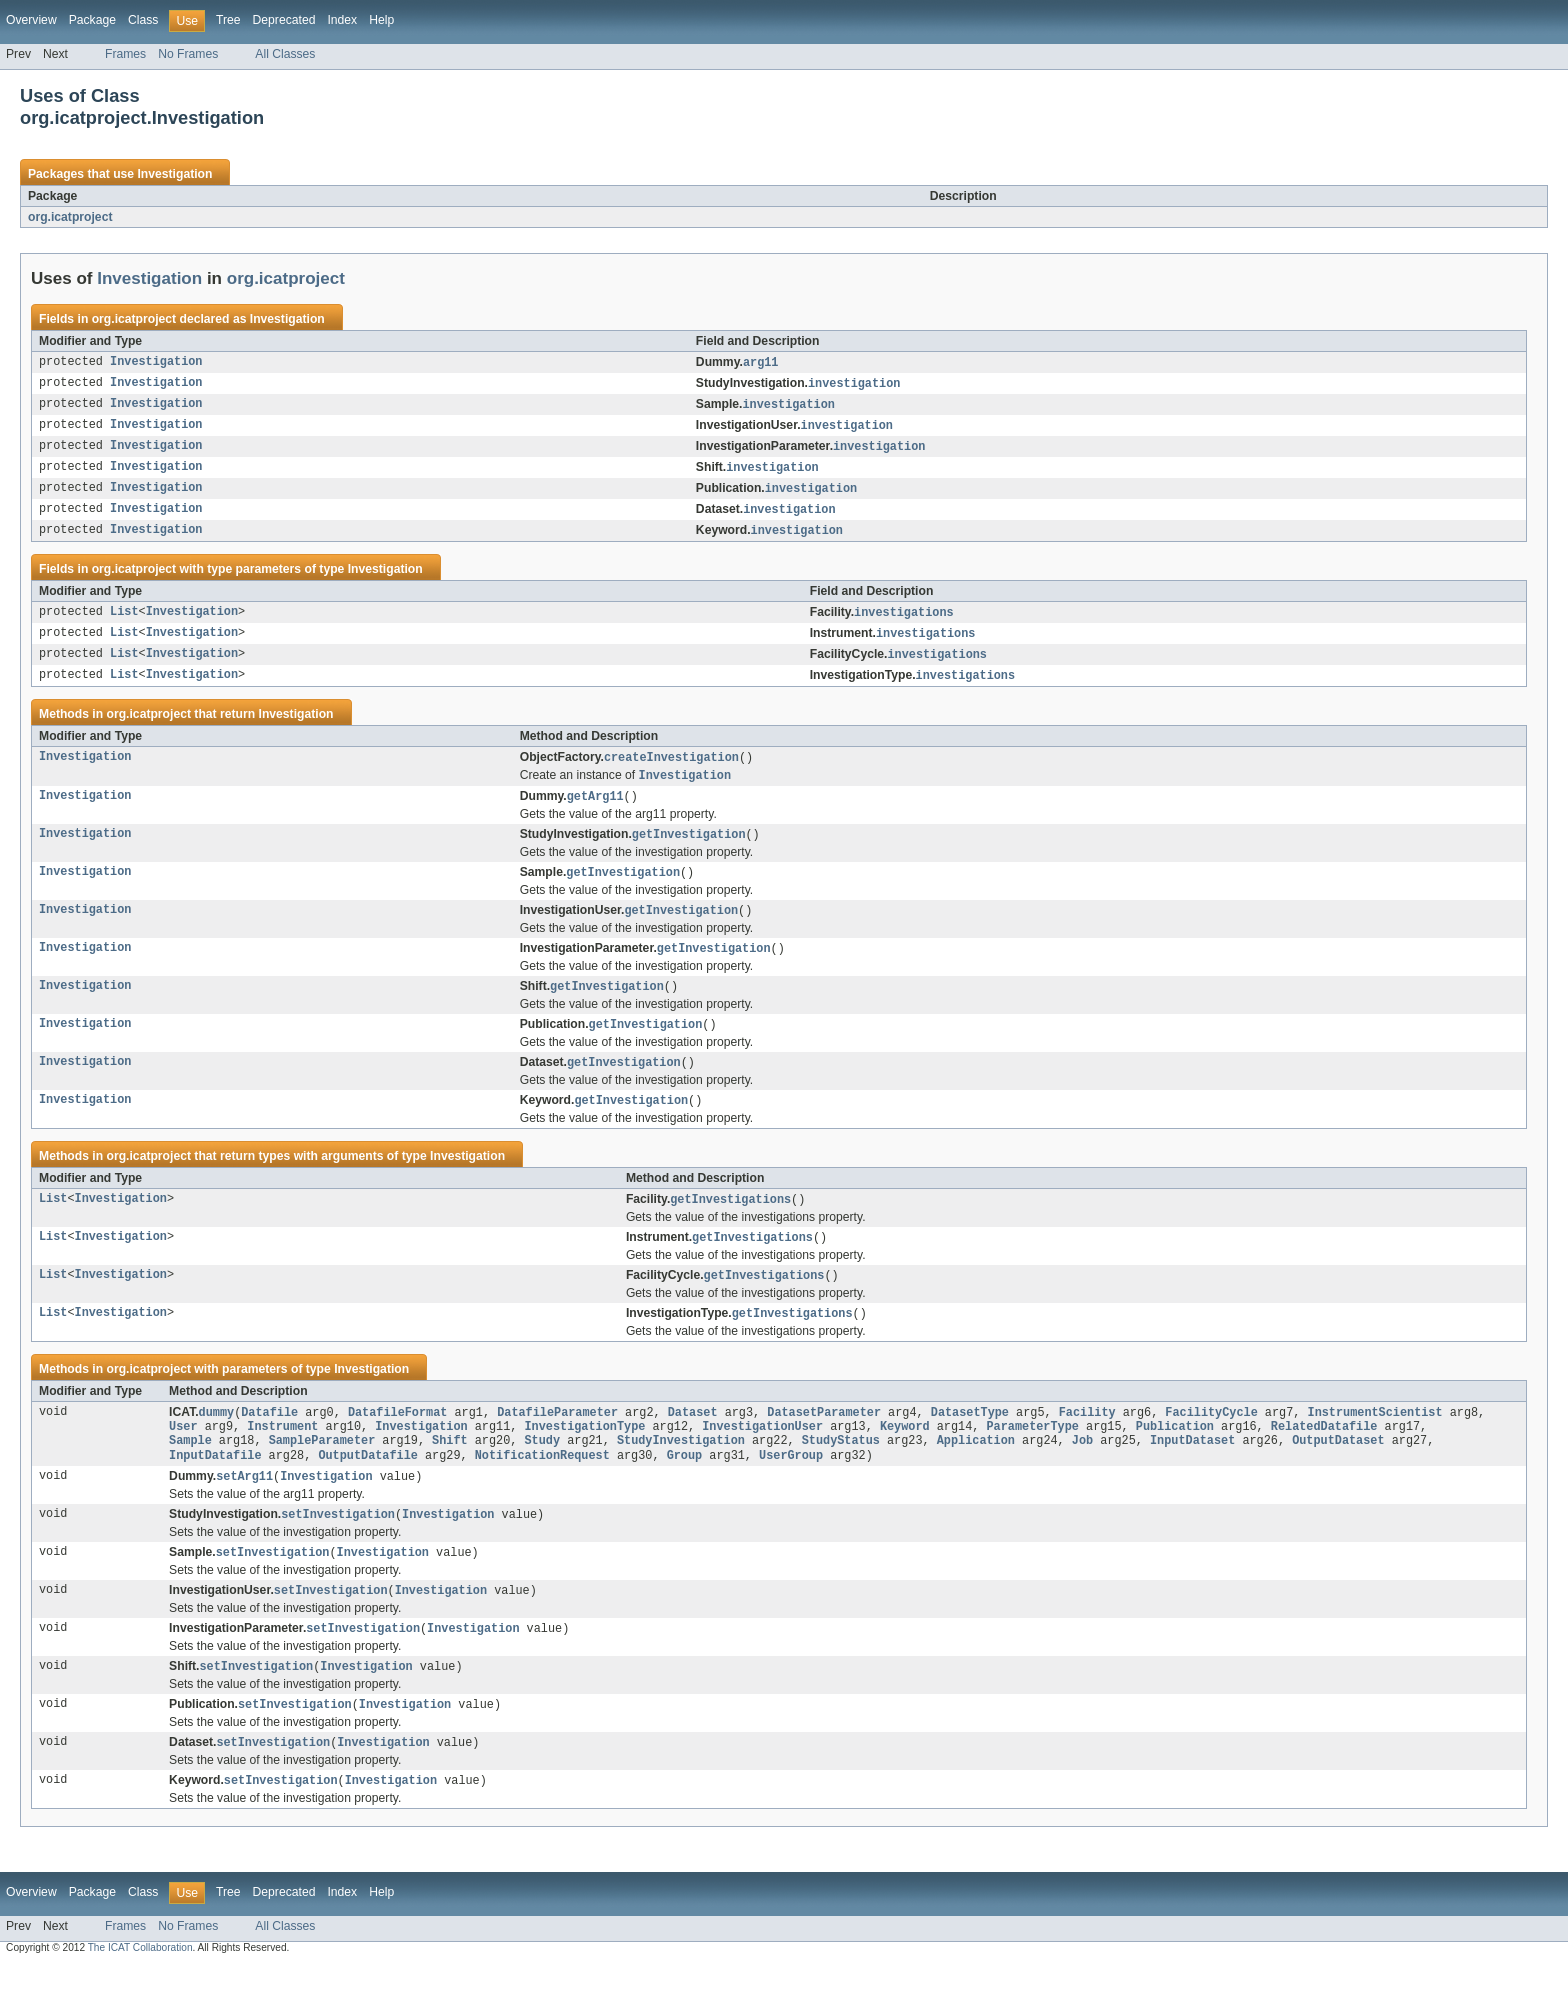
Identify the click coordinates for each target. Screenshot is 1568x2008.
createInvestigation (671, 771)
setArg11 (244, 1511)
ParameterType (1032, 1457)
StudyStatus (841, 1473)
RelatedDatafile (1324, 1457)
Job (1082, 1473)
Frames (125, 54)
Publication (1175, 1457)
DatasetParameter (824, 1441)
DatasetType (970, 1441)
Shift (450, 1473)
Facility (1087, 1441)
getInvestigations (730, 1224)
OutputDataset (1338, 1473)
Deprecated (284, 20)
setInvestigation (338, 1550)
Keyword (905, 1457)
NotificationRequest (542, 1489)
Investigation (174, 174)
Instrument (282, 1457)
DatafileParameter (557, 1441)
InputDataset (1192, 1473)
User (183, 1457)
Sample (190, 1473)
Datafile (269, 1441)
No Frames (188, 54)
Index (342, 20)
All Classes (285, 54)
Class (143, 20)
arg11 (761, 363)
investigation (854, 385)
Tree (228, 20)
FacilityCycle (1211, 1441)
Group (685, 1489)
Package (92, 20)
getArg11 (595, 812)
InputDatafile (215, 1489)
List (124, 622)
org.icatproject (70, 217)
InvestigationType (584, 1457)
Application (976, 1473)
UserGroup (791, 1489)
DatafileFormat (398, 1441)
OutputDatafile (368, 1489)
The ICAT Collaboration (140, 1990)
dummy (217, 1441)
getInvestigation (689, 851)
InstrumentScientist (1374, 1441)
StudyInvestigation (681, 1473)
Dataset (693, 1441)
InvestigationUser (762, 1457)
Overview (31, 20)
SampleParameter (322, 1473)
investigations (904, 622)
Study (542, 1473)
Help (381, 20)
